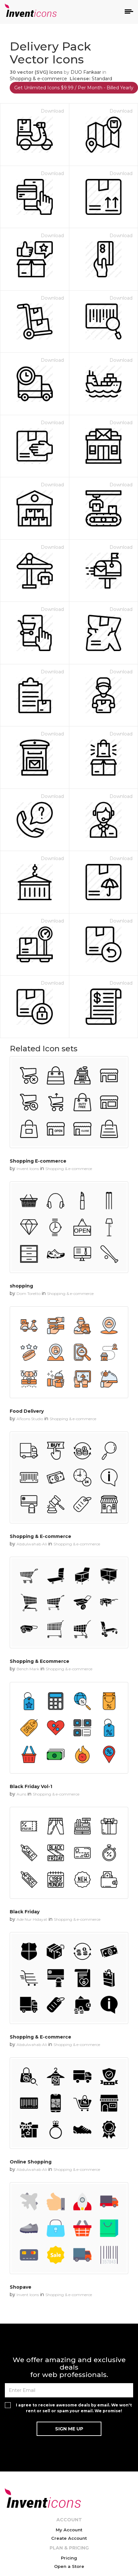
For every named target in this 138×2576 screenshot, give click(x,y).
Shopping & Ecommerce (39, 1661)
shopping (21, 1286)
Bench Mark (28, 1668)
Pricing (69, 2557)
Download (52, 111)
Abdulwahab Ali (32, 1544)
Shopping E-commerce (38, 1161)
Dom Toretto (28, 1293)
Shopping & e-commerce (38, 79)
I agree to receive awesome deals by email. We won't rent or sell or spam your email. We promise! (74, 2408)
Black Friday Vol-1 (31, 1786)
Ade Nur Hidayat (32, 1919)
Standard (102, 79)
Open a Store (69, 2566)
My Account (69, 2529)
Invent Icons (28, 1168)
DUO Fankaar (86, 72)
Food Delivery (27, 1411)
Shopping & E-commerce (40, 1536)
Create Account (69, 2538)
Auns (21, 1794)
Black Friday (25, 1912)
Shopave (20, 2287)
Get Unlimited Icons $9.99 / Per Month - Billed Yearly (73, 88)
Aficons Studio (30, 1418)
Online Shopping (31, 2162)
